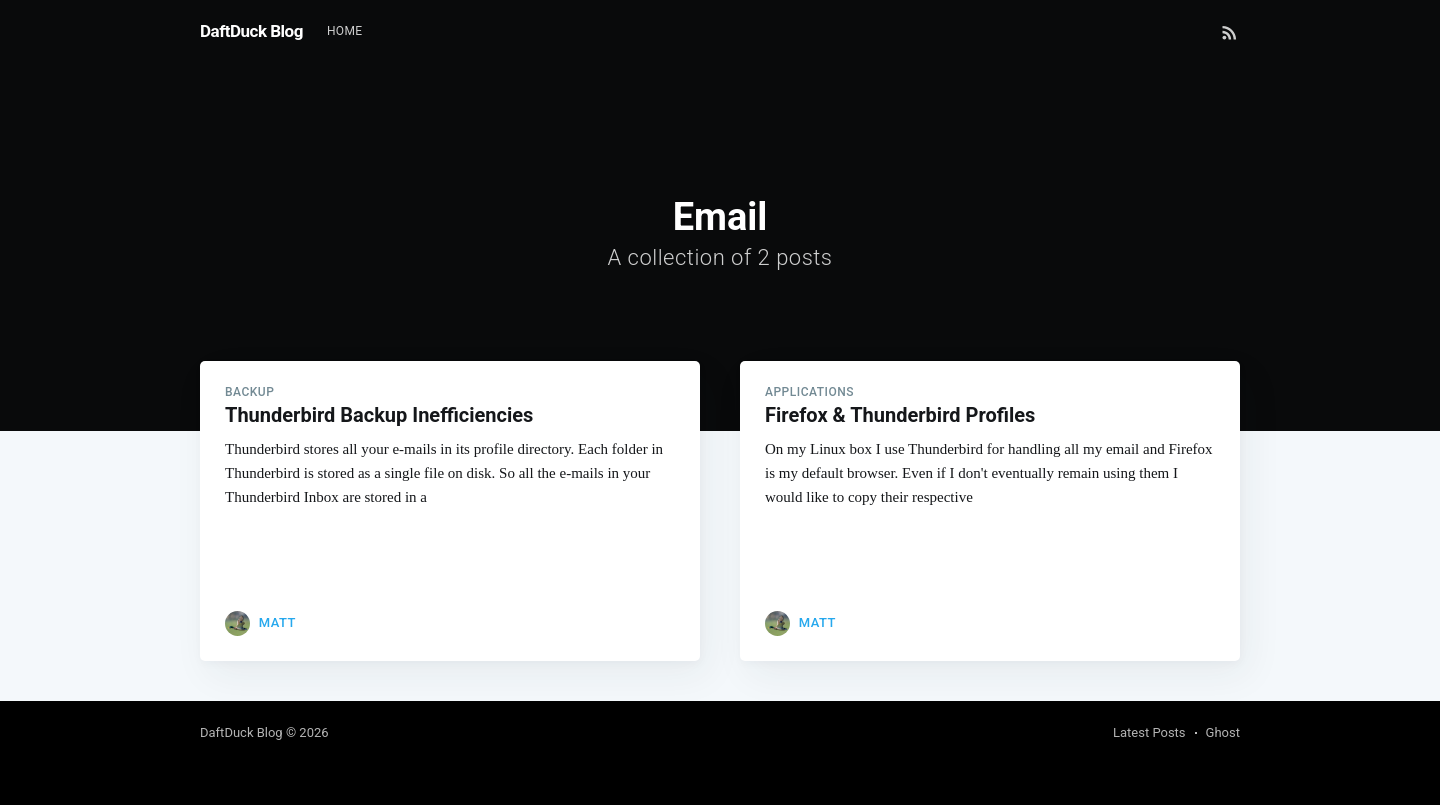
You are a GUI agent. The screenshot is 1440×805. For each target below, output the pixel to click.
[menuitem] (345, 31)
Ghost (1223, 732)
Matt (277, 622)
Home (345, 31)
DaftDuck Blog (251, 31)
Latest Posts (1149, 732)
